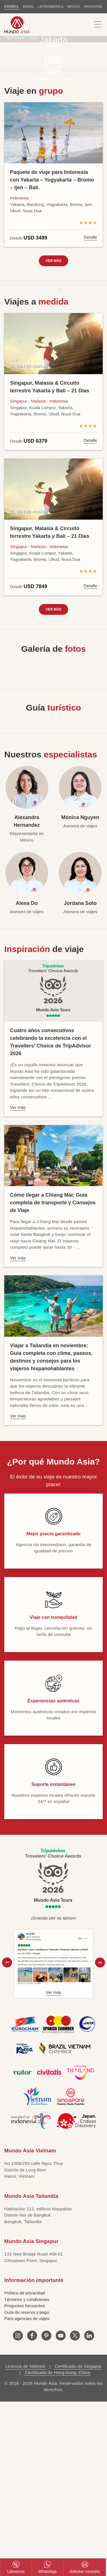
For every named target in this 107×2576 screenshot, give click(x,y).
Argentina (93, 6)
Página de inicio (14, 37)
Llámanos (16, 2567)
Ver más (53, 261)
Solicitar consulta (85, 2567)
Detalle (90, 237)
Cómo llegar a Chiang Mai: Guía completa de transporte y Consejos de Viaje (53, 1202)
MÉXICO (73, 6)
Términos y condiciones (26, 2299)
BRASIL (28, 6)
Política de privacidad (24, 2292)
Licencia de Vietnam (26, 2366)
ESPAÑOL (11, 6)
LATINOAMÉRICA (50, 6)
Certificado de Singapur (78, 2366)
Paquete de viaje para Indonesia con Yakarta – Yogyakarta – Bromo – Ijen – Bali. (52, 179)
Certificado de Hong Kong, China (57, 2372)
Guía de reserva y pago (26, 2312)
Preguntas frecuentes (24, 2305)
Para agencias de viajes (27, 2318)
